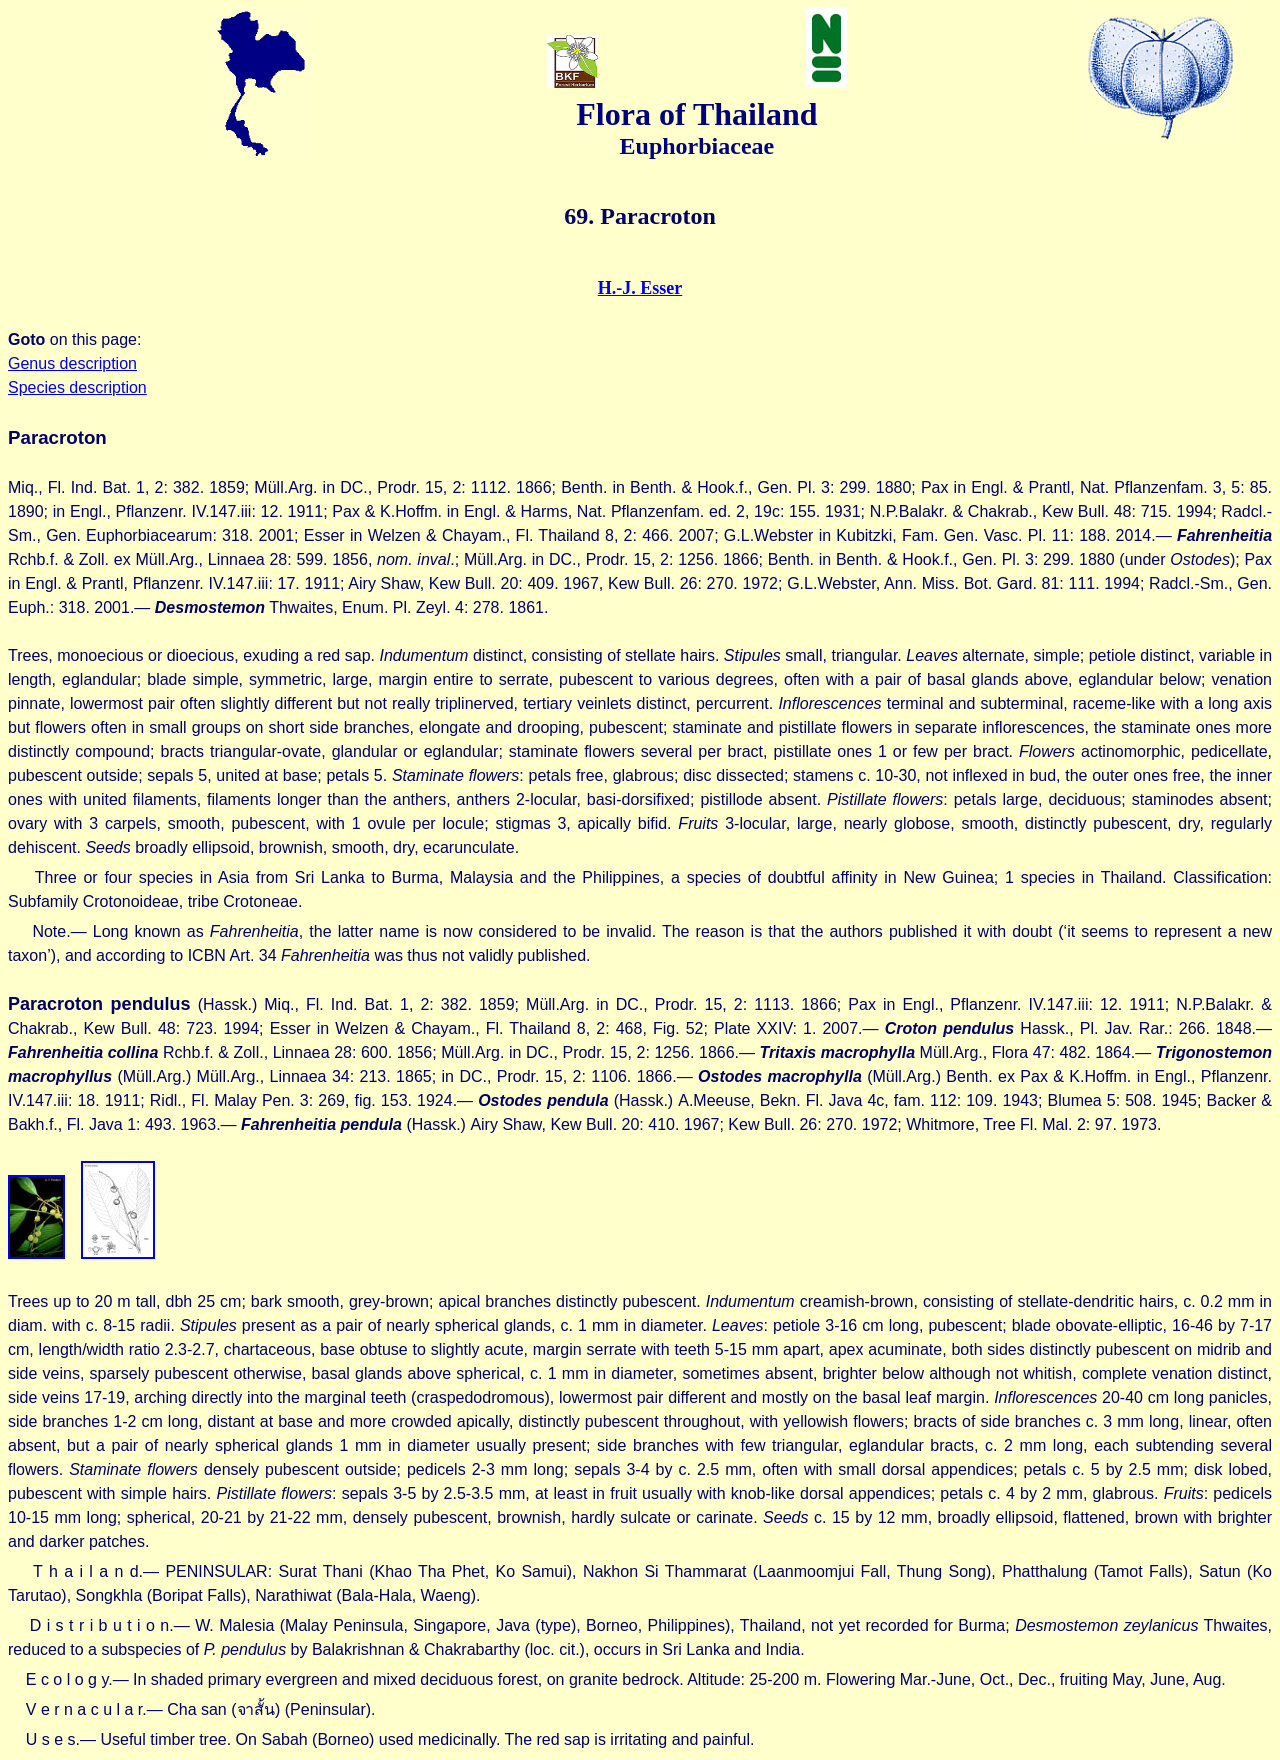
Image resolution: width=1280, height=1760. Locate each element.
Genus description (72, 363)
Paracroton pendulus (99, 1004)
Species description (77, 387)
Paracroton (57, 437)
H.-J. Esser (640, 288)
